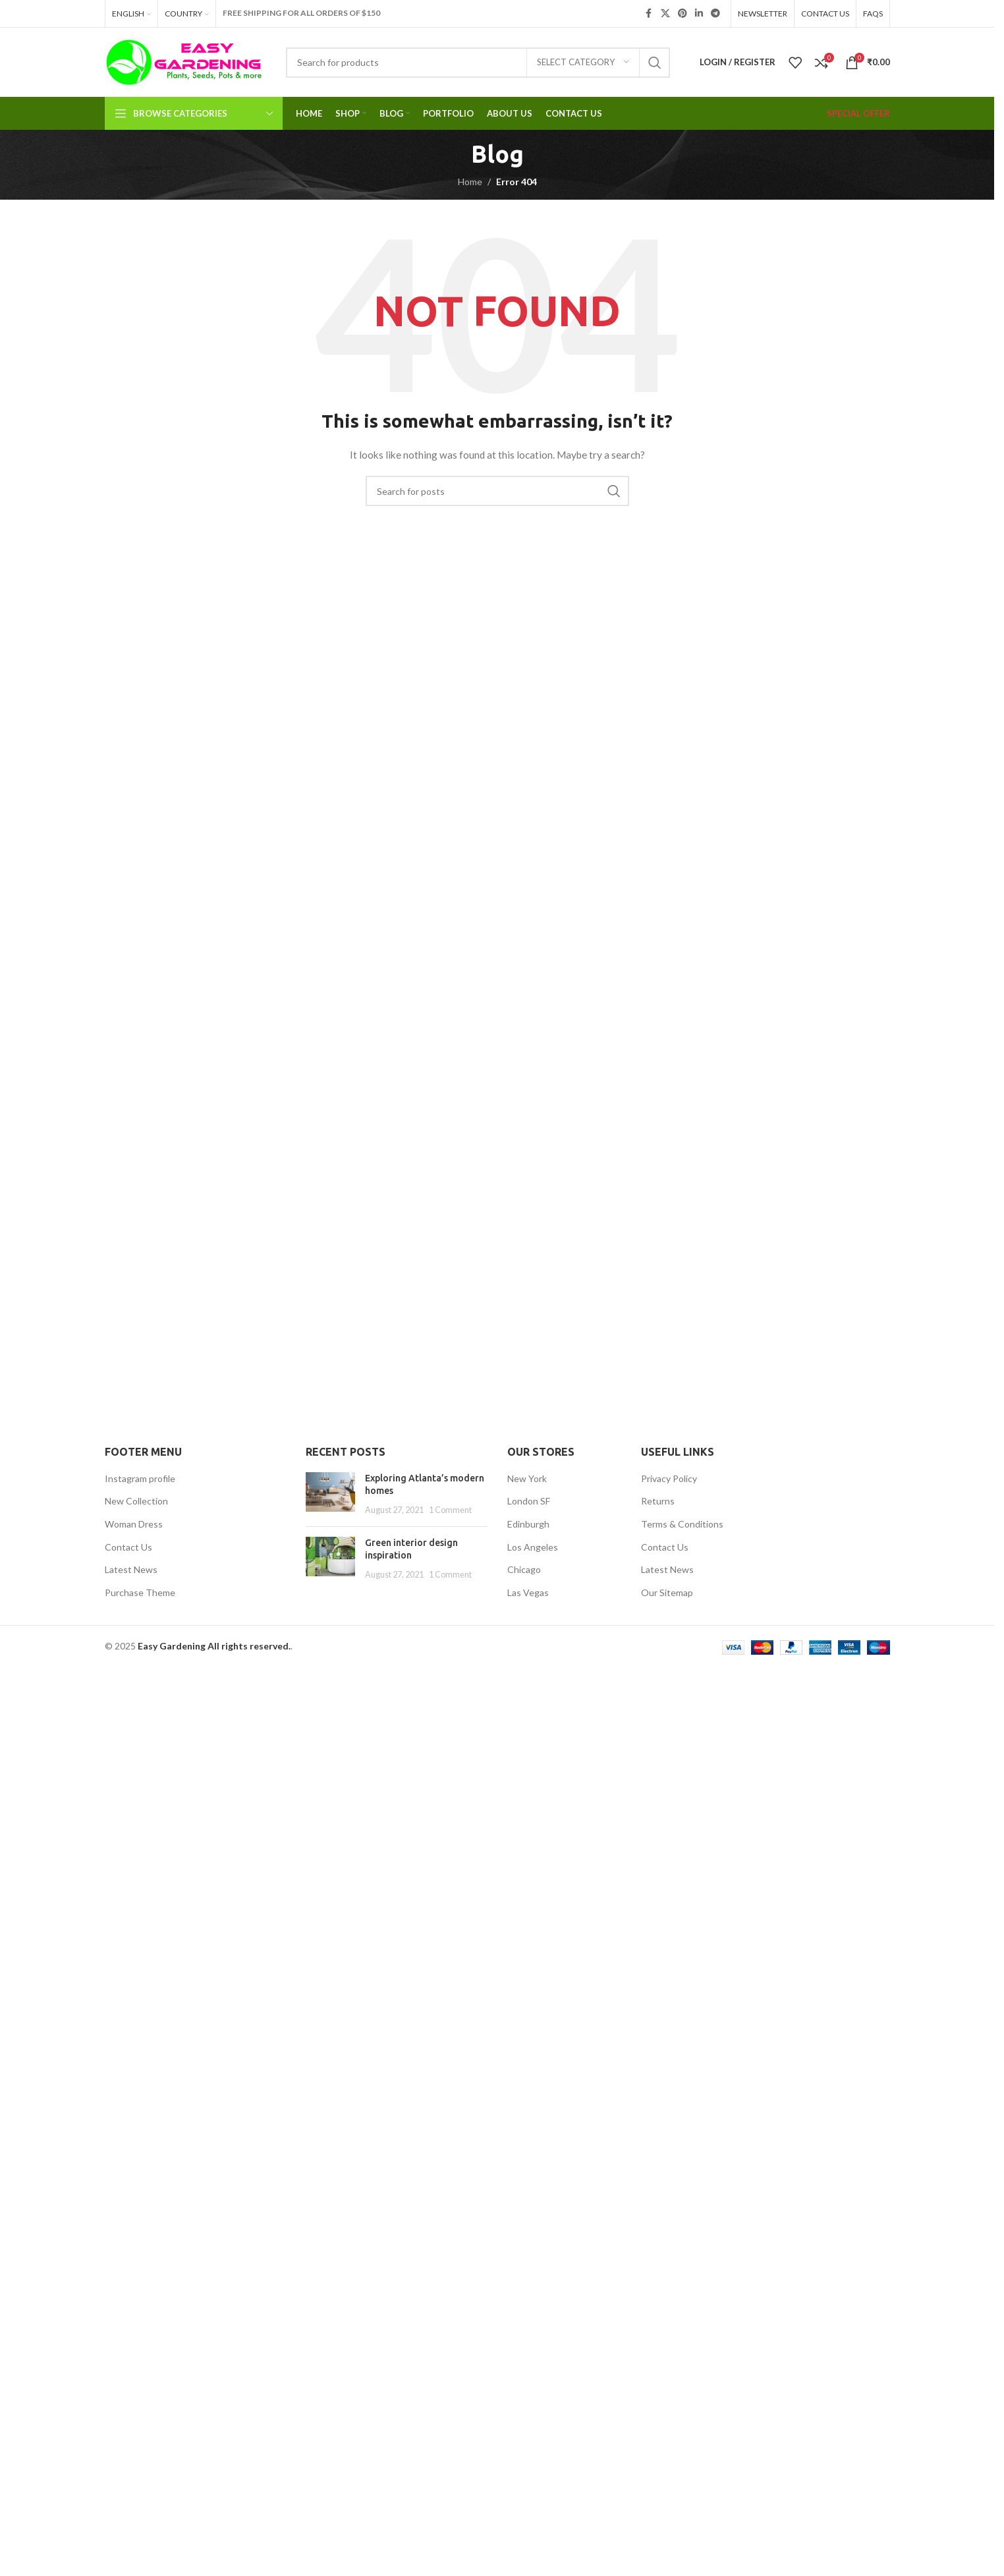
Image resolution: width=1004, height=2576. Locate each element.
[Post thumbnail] (330, 1494)
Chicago (524, 1569)
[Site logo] (185, 61)
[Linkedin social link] (699, 13)
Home (470, 181)
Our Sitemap (667, 1592)
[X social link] (665, 13)
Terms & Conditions (682, 1524)
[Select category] (583, 62)
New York (527, 1478)
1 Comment (450, 1510)
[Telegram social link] (715, 13)
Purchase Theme (140, 1592)
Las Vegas (528, 1592)
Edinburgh (528, 1524)
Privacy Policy (669, 1478)
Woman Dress (134, 1524)
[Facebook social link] (649, 13)
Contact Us (128, 1547)
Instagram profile (140, 1478)
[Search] (478, 62)
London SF (528, 1500)
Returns (658, 1500)
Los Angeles (532, 1547)
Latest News (131, 1569)
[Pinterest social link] (682, 13)
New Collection (136, 1500)
